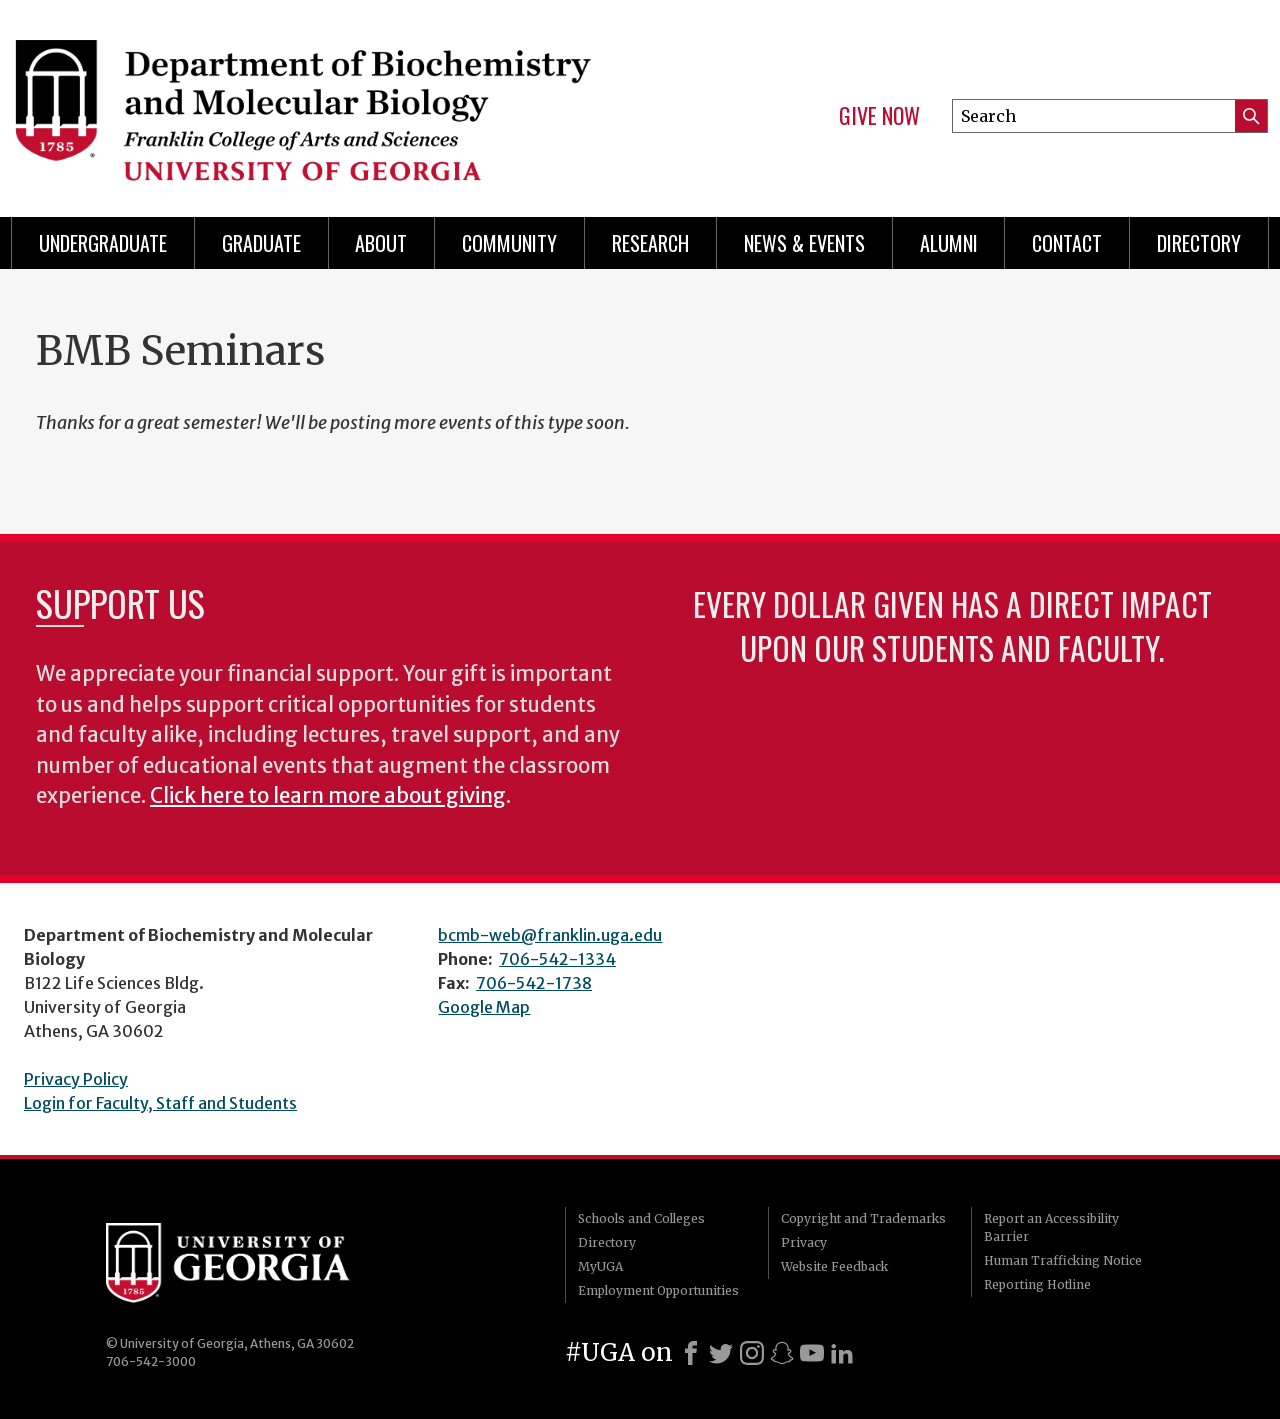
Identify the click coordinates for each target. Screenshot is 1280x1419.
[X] (721, 1353)
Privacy (804, 1242)
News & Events (804, 243)
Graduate (261, 243)
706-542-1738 (534, 983)
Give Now (879, 116)
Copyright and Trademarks (863, 1218)
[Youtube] (812, 1353)
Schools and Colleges (641, 1218)
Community (509, 243)
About (381, 243)
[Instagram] (752, 1353)
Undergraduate (103, 243)
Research (650, 243)
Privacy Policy (76, 1079)
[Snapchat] (782, 1353)
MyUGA (600, 1266)
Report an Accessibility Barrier (1051, 1227)
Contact (1067, 243)
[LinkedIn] (842, 1353)
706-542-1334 (557, 959)
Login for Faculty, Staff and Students (160, 1103)
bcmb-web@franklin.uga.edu (550, 935)
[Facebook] (691, 1353)
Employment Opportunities (658, 1290)
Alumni (949, 243)
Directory (1199, 243)
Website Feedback (834, 1266)
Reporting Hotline (1037, 1284)
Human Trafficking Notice (1063, 1260)
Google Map (484, 1007)
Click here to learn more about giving (328, 796)
